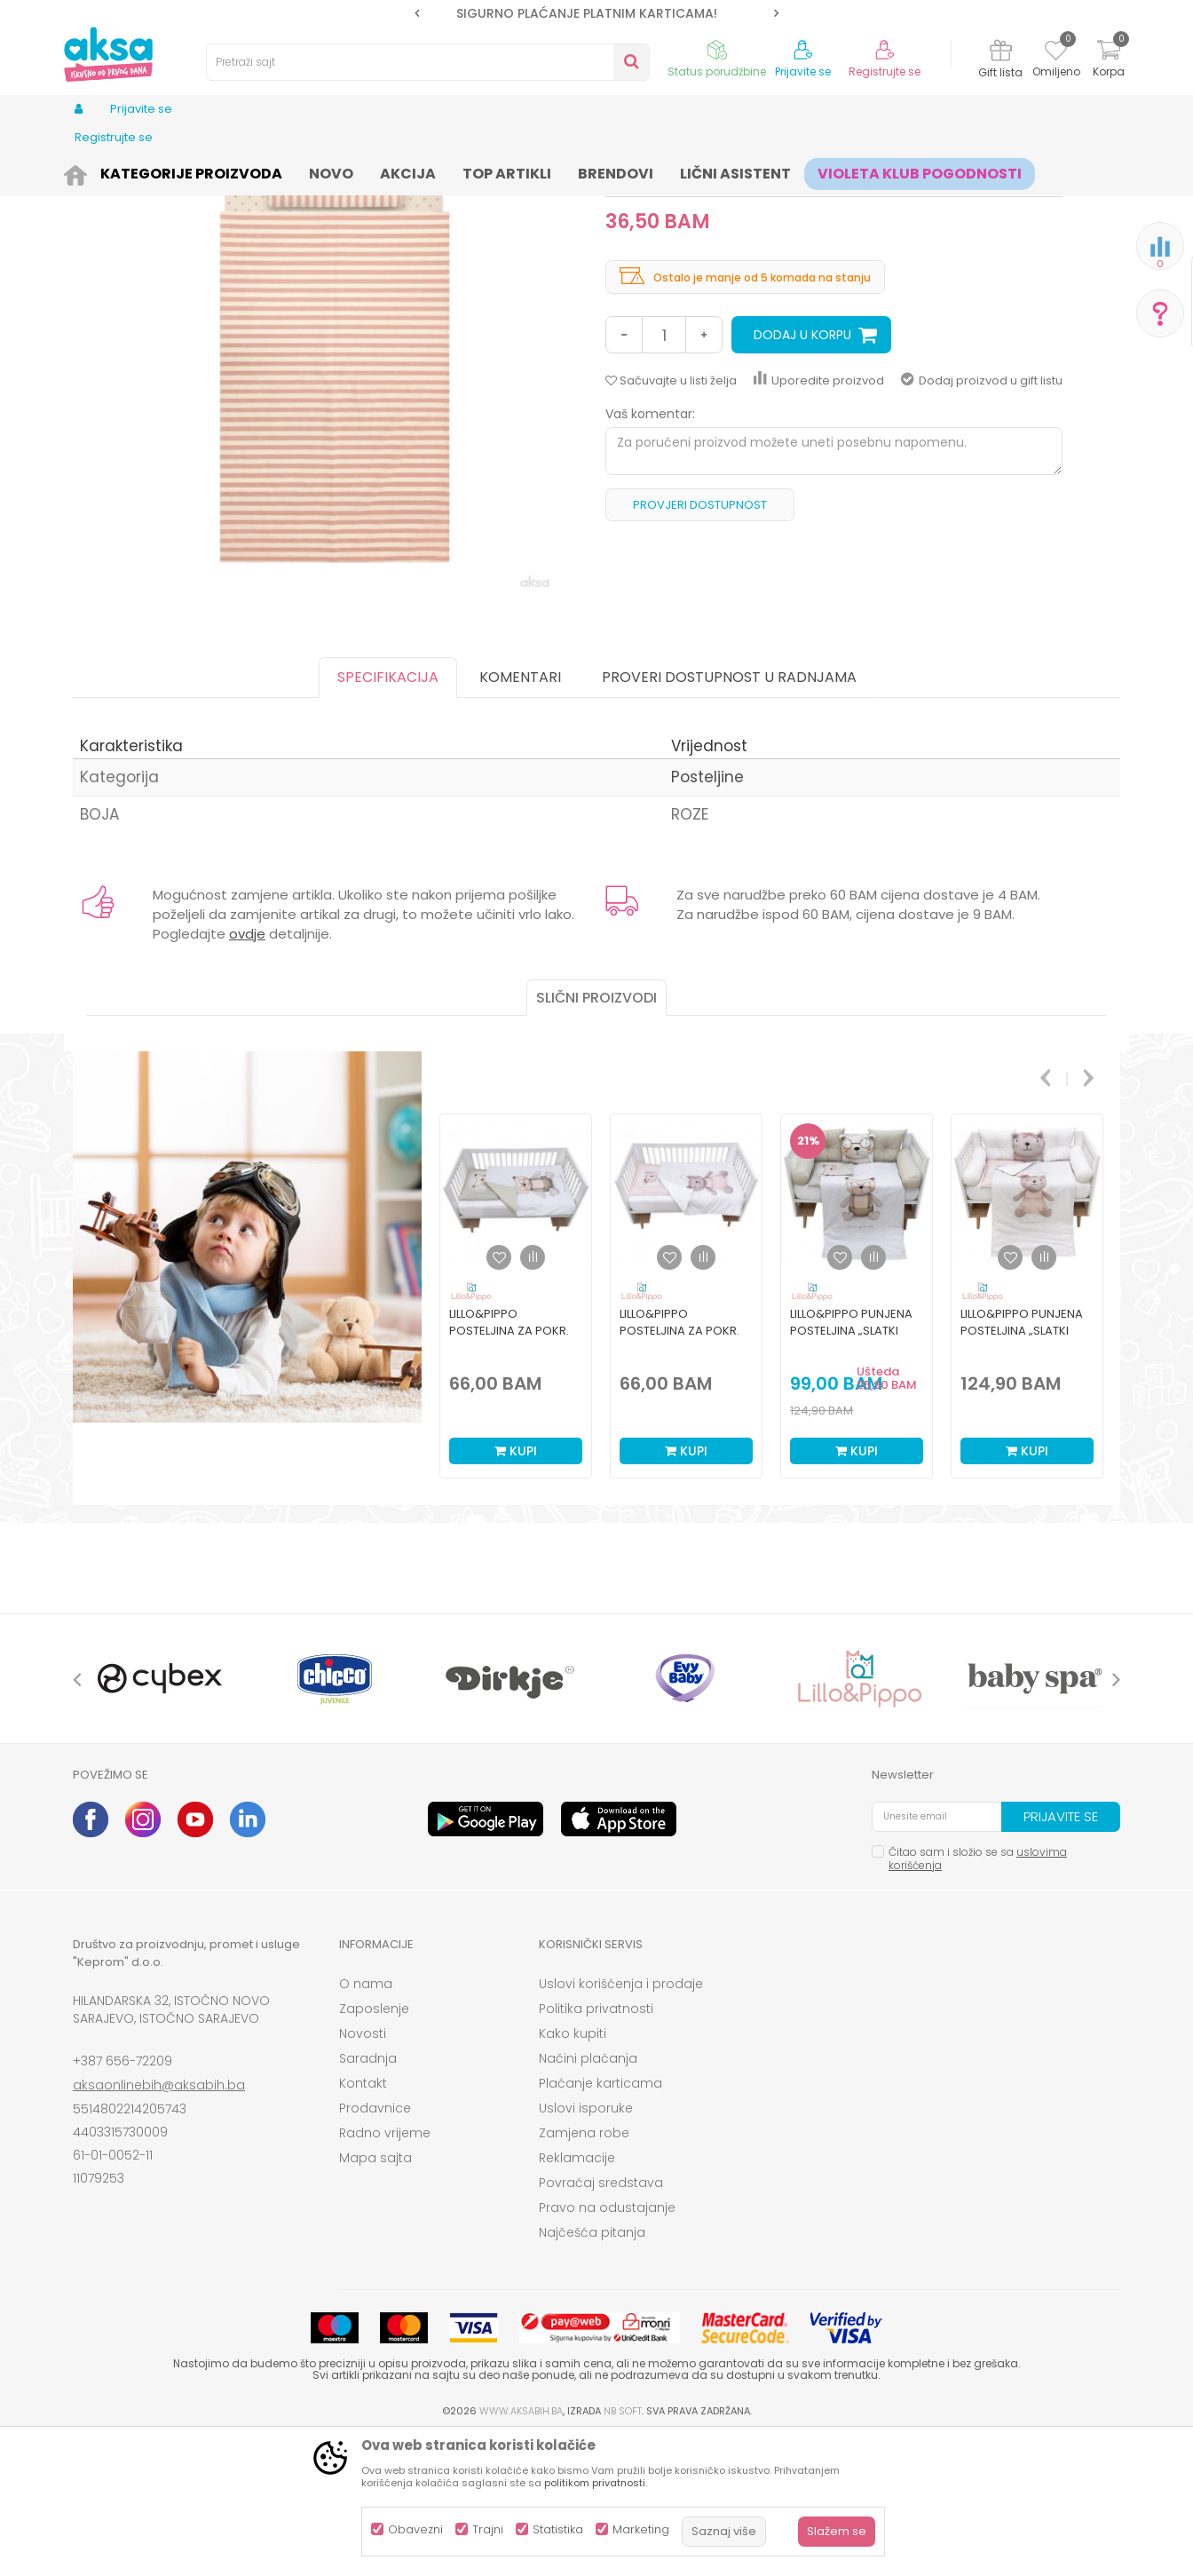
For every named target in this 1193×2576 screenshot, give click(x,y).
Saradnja (368, 2196)
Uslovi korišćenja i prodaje (621, 2121)
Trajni (487, 2529)
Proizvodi (158, 170)
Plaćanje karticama (600, 2221)
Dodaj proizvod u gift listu (982, 518)
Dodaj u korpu (802, 472)
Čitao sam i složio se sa (978, 1996)
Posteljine (535, 170)
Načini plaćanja (588, 2196)
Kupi (515, 1588)
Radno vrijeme (385, 2270)
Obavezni (415, 2529)
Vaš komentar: (650, 551)
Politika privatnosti (596, 2146)
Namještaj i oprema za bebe (272, 170)
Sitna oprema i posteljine (429, 170)
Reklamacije (577, 2295)
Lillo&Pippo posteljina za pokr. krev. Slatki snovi (509, 1468)
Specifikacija (387, 815)
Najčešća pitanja (592, 2370)
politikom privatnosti (594, 2483)
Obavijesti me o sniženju (988, 320)
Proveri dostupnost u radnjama (729, 815)
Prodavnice (375, 2246)
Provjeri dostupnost (700, 642)
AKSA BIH (96, 170)
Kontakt (363, 2221)
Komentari (520, 815)
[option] (596, 13)
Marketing (640, 2529)
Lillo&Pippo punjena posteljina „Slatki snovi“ (851, 1468)
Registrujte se (884, 72)
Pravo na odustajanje (607, 2345)
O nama (365, 2121)
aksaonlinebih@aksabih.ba (159, 2222)
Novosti (362, 2171)
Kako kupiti (572, 2171)
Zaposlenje (374, 2146)
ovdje (247, 1071)
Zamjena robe (584, 2270)
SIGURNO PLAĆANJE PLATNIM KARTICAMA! (595, 13)
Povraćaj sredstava (601, 2320)
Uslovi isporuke (586, 2246)
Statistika (558, 2529)
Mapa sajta (375, 2295)
